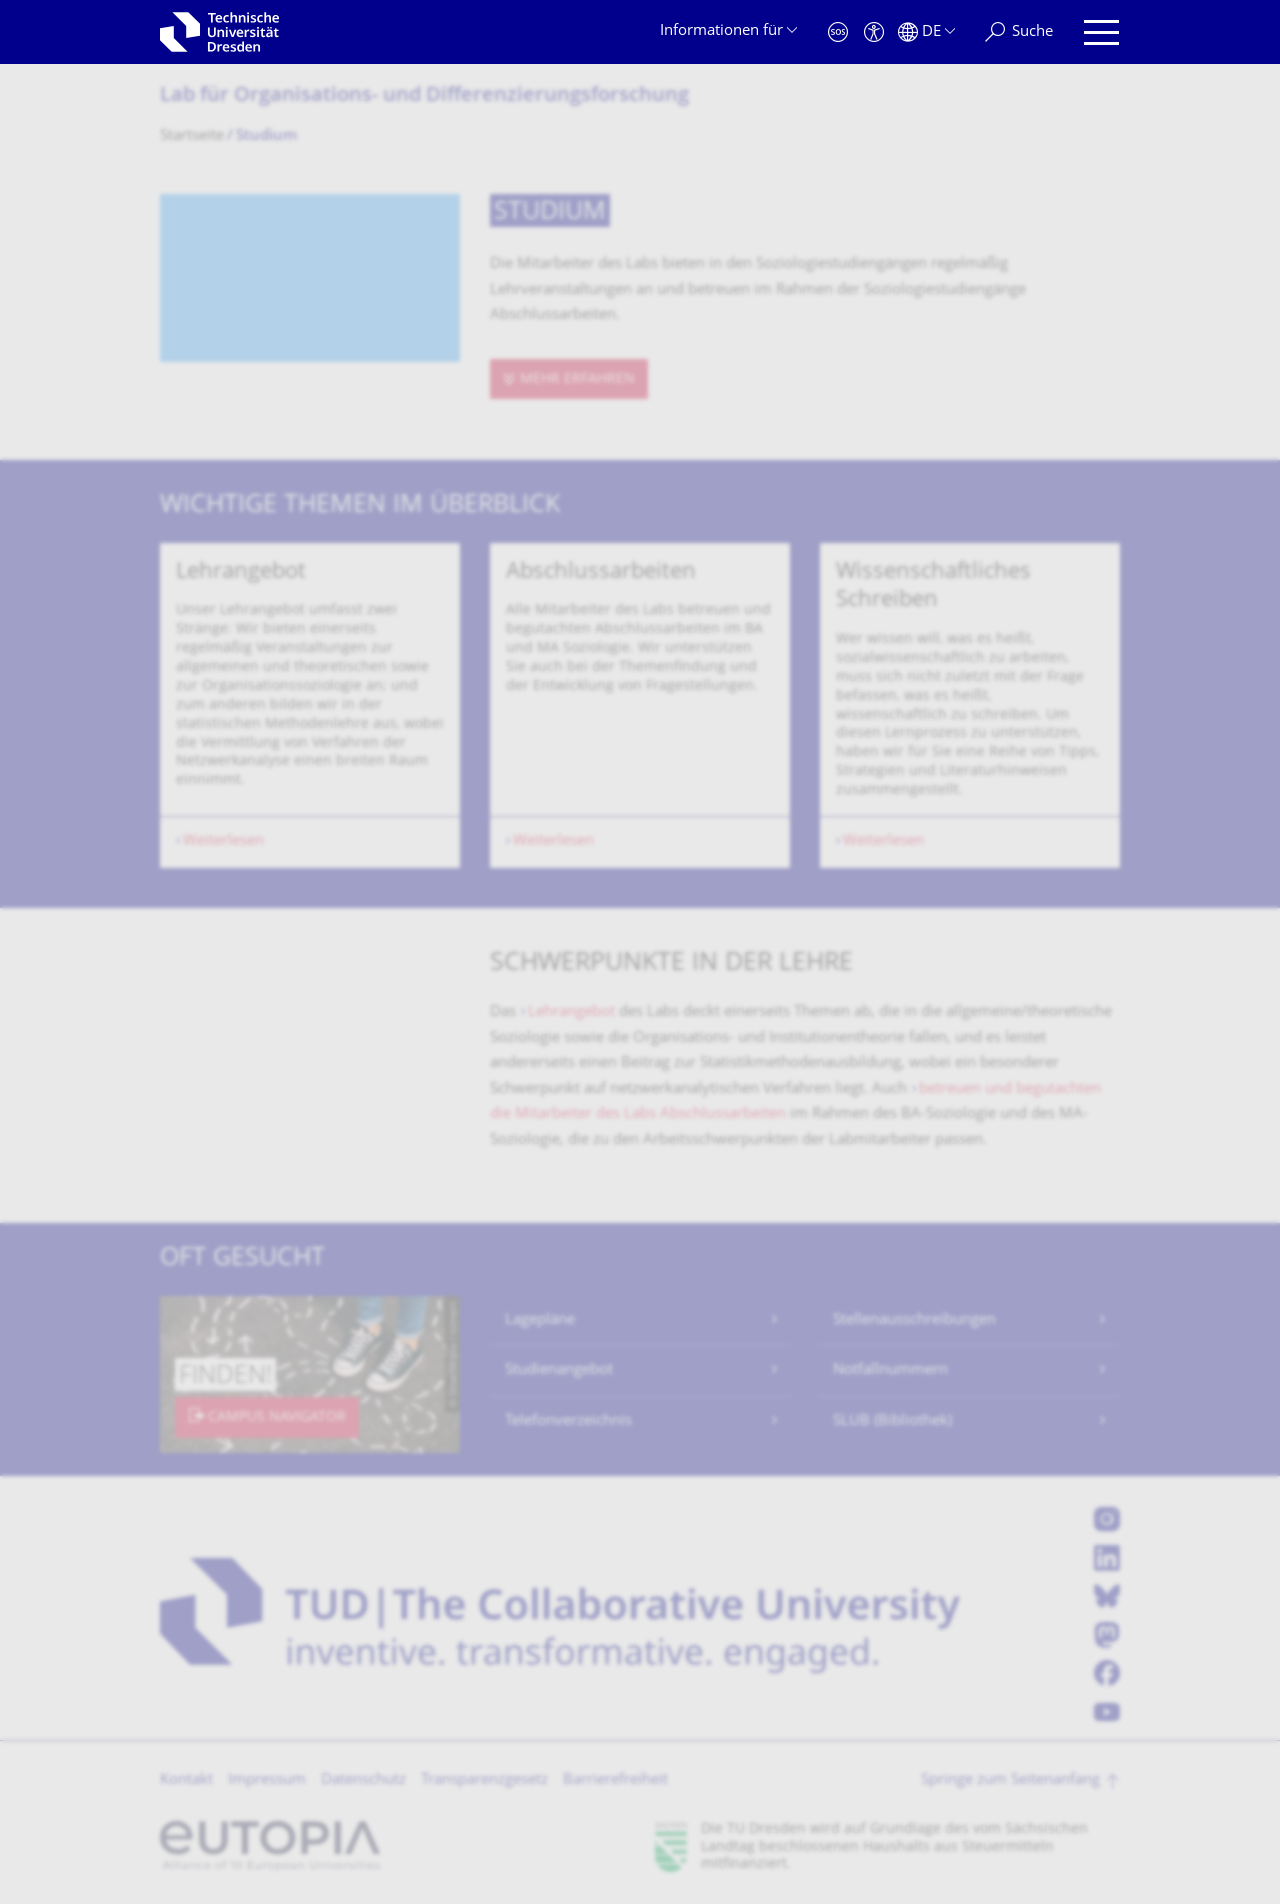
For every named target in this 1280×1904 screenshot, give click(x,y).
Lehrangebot (573, 1012)
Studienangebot (559, 1370)
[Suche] (1019, 32)
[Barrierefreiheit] (874, 32)
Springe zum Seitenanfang (1010, 1780)
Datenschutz (363, 1780)
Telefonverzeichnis (568, 1421)
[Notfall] (838, 32)
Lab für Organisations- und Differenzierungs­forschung (424, 96)
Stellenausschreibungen (914, 1320)
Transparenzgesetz (484, 1780)
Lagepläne (540, 1320)
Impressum (267, 1780)
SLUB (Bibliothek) (892, 1421)
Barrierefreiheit (615, 1780)
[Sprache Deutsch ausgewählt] (926, 32)
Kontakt (186, 1780)
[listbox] (640, 705)
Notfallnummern (890, 1370)
